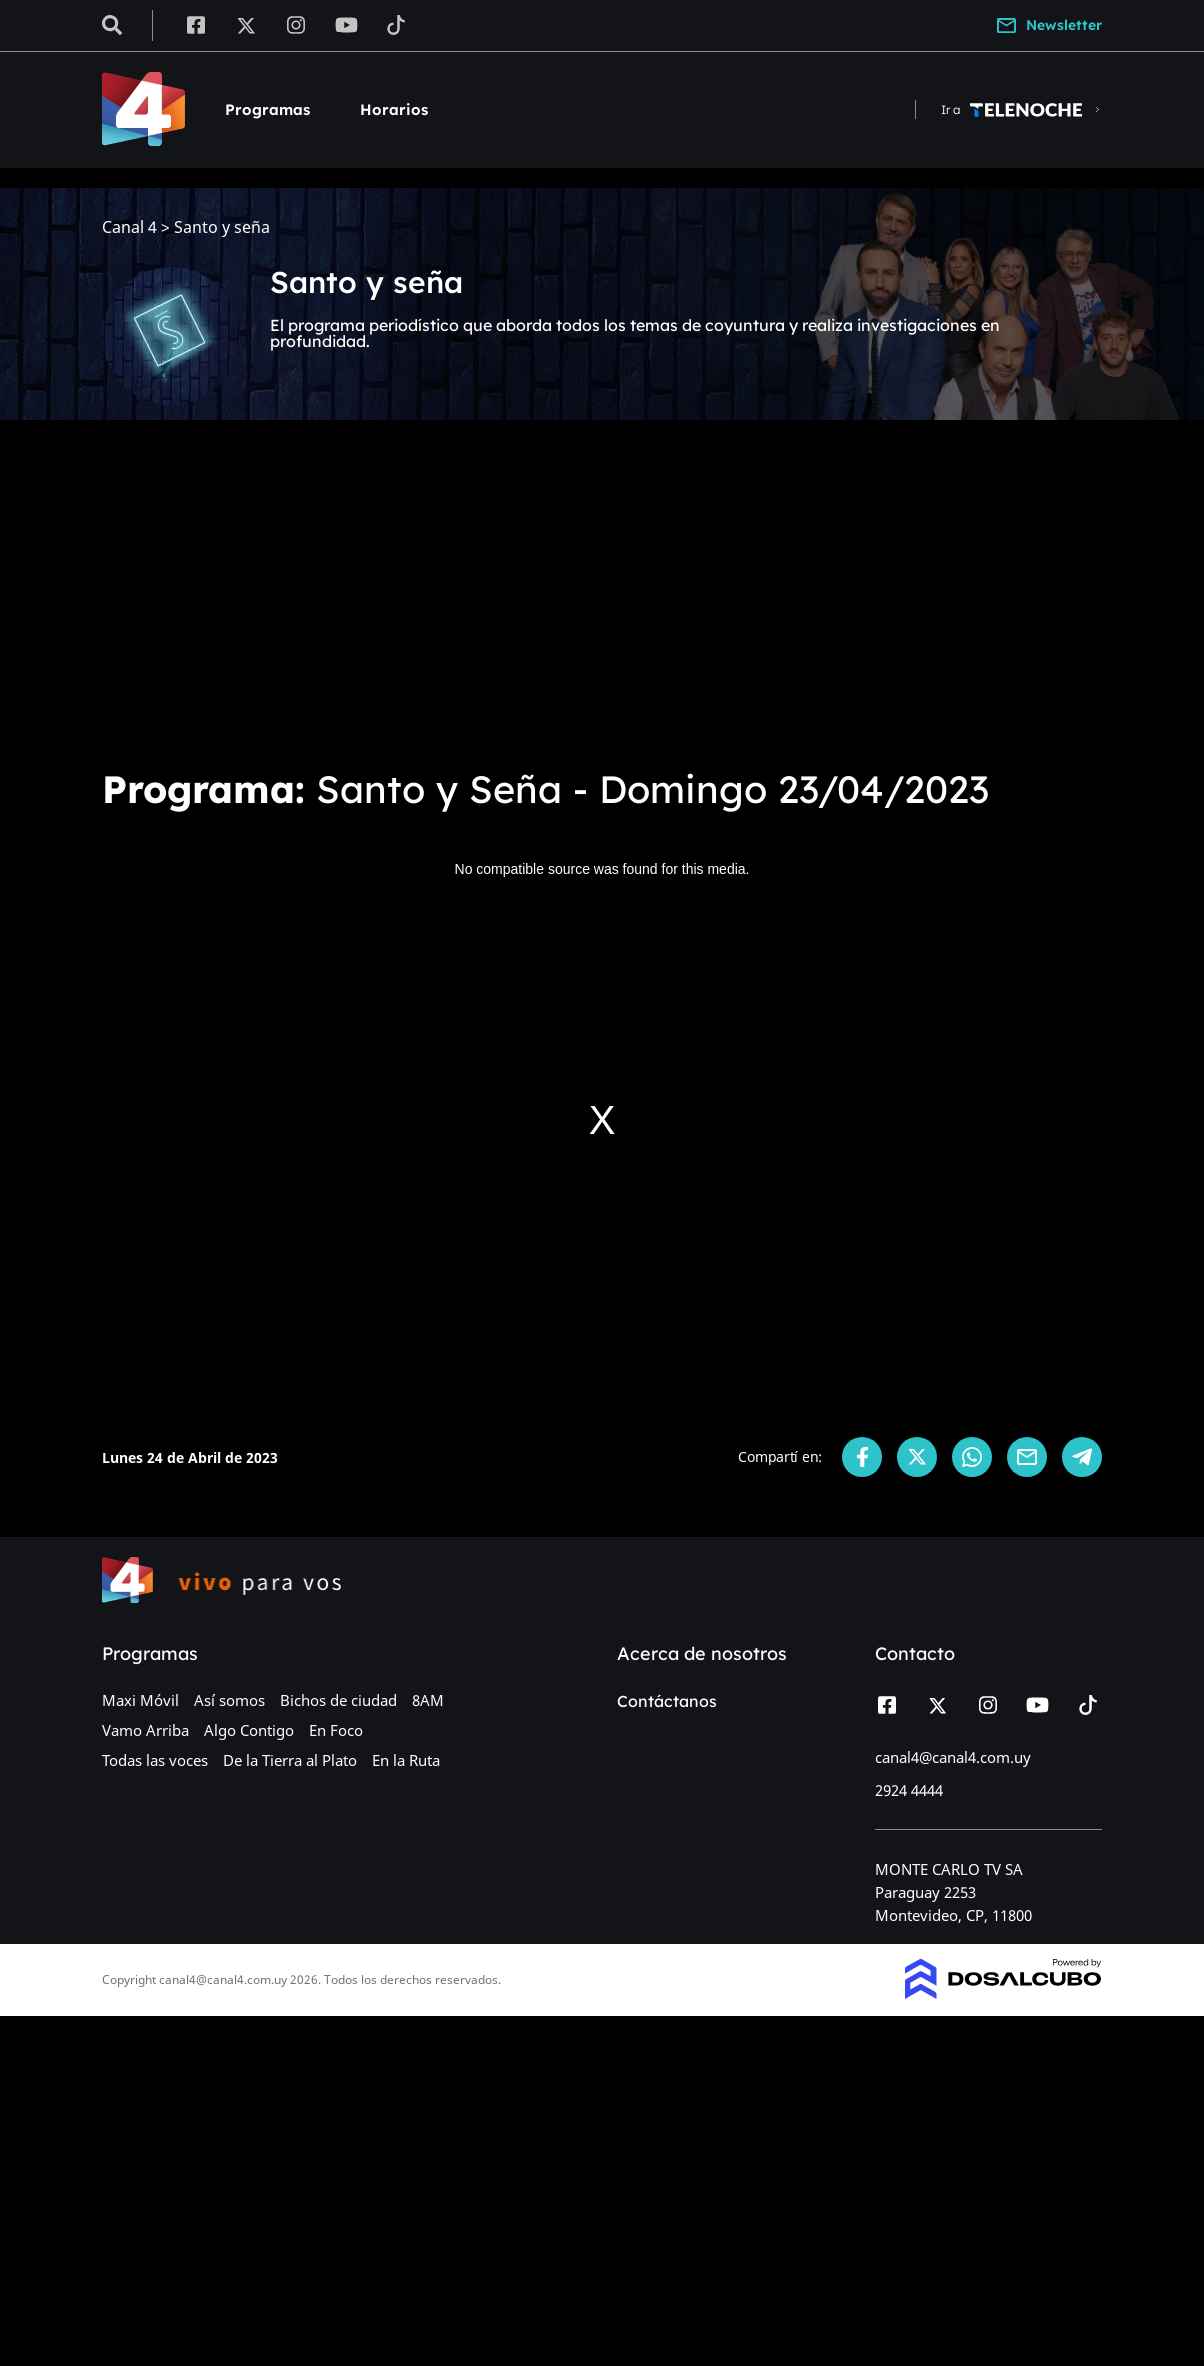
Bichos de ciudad (338, 1700)
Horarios (394, 109)
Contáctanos (667, 1701)
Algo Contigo (249, 1730)
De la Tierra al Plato (290, 1760)
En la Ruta (406, 1760)
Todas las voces (155, 1760)
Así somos (229, 1700)
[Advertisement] (602, 600)
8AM (428, 1700)
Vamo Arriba (145, 1730)
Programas (267, 109)
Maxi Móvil (140, 1700)
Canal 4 (129, 227)
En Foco (336, 1730)
